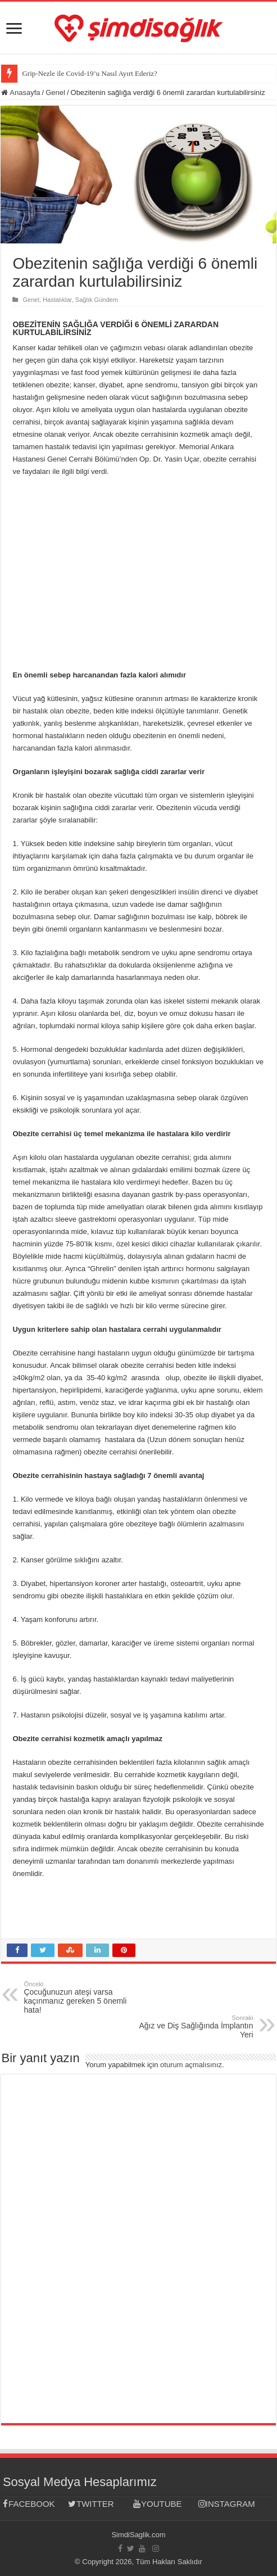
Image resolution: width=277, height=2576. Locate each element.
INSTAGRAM (226, 2504)
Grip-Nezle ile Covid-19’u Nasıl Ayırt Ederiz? (89, 73)
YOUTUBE (157, 2504)
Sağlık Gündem (96, 299)
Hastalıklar (57, 299)
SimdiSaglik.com (138, 2534)
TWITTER (91, 2504)
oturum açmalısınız (191, 2064)
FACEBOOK (29, 2504)
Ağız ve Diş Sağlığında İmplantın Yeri (195, 2026)
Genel (55, 92)
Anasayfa (20, 92)
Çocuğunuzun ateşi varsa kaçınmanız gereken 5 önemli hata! (81, 1997)
